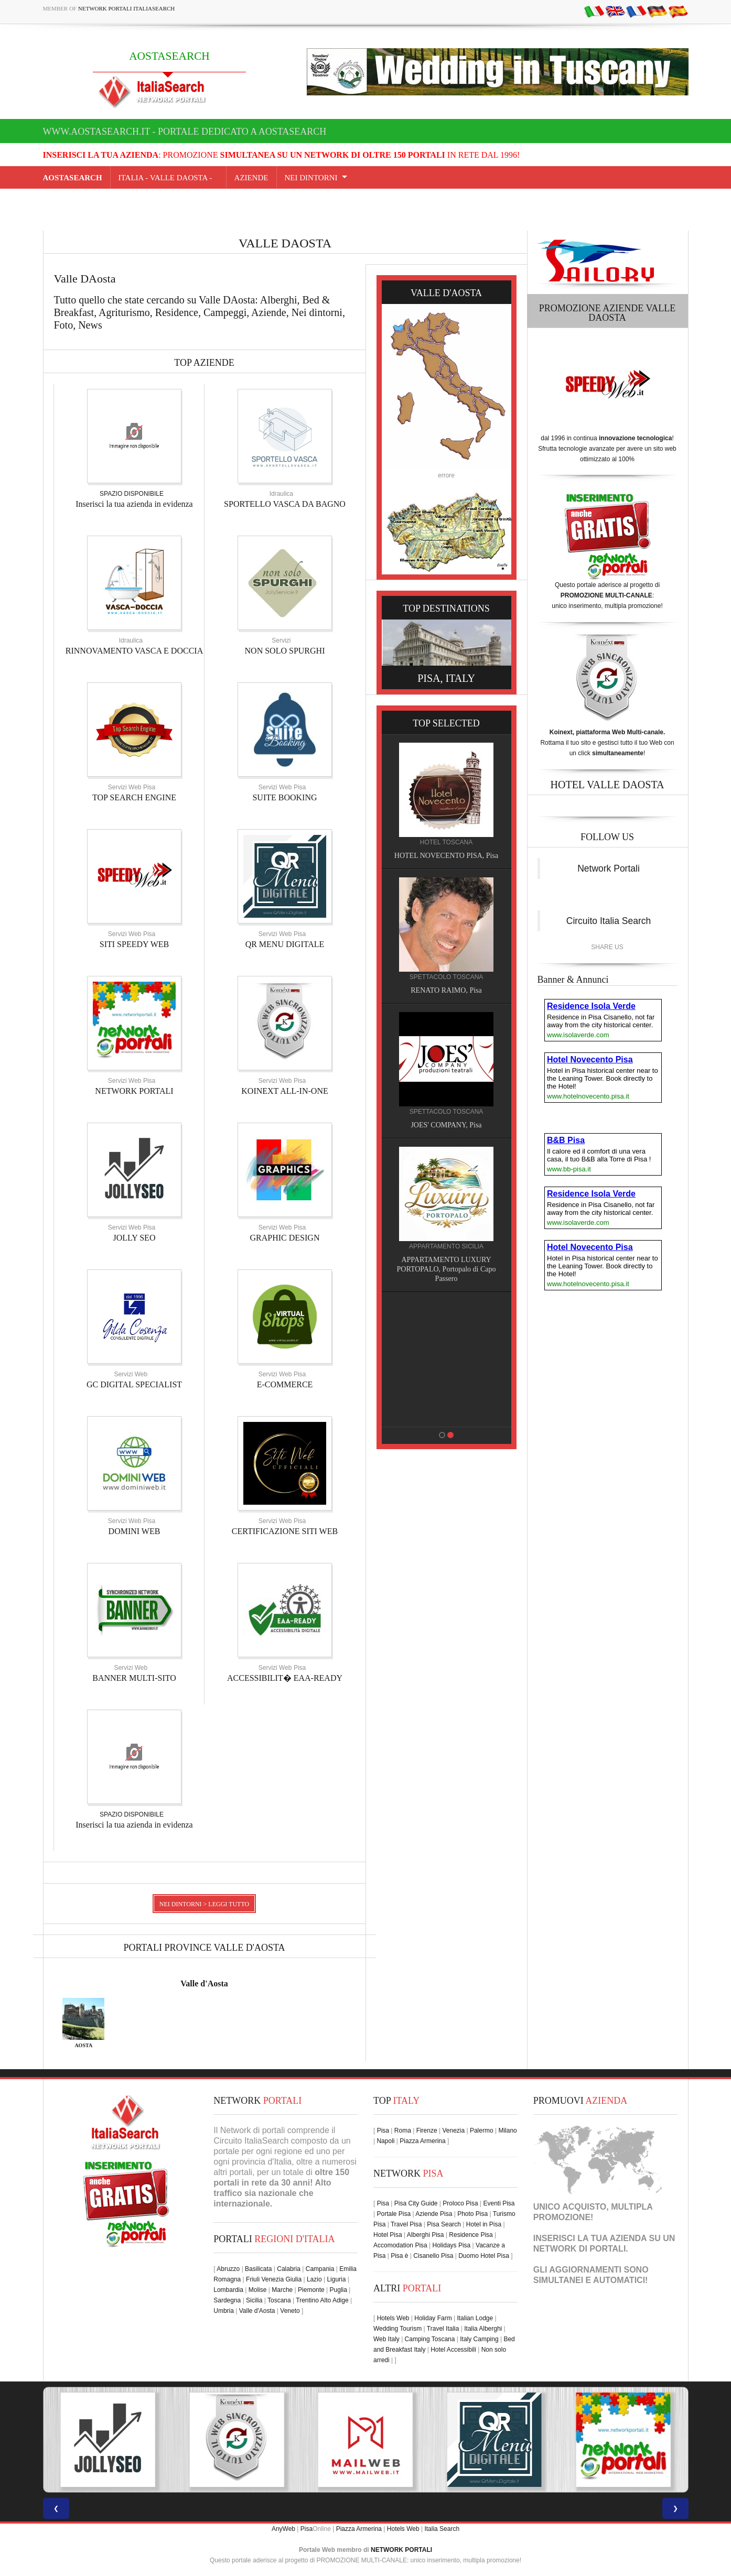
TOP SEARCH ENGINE (134, 797)
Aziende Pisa (433, 2214)
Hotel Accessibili (453, 2349)
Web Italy (386, 2339)
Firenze (426, 2130)
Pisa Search (444, 2224)
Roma (402, 2130)
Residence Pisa (470, 2234)
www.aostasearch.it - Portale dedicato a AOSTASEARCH (185, 131)
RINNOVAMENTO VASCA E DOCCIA (134, 650)
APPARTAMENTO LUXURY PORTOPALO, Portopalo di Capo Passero (449, 1269)
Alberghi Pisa (425, 2234)
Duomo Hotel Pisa (483, 2255)
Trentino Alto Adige (322, 2300)
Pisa (383, 2130)
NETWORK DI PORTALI (579, 2248)
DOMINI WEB (134, 1531)
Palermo (481, 2130)
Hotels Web (393, 2318)
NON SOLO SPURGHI (285, 650)
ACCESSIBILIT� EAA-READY (284, 1677)
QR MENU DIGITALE (285, 944)
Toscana (279, 2300)
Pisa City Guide (416, 2203)
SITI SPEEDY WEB (134, 944)
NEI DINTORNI (311, 177)
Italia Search (441, 2528)
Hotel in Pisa (483, 2224)
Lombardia (228, 2290)
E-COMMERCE (285, 1384)
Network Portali (608, 868)
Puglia (338, 2290)
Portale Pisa (394, 2214)
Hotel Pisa (387, 2234)
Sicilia (254, 2300)
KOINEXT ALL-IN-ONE (284, 1090)
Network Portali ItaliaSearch (126, 8)
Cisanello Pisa (433, 2255)
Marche (282, 2290)
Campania (320, 2269)
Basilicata (258, 2269)
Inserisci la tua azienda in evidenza (134, 503)
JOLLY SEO (134, 1237)
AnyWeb (283, 2528)
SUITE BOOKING (284, 797)
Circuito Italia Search (608, 921)
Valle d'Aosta (204, 1983)
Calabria (288, 2269)
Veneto (289, 2310)
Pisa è (399, 2255)
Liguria (336, 2279)
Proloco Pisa (460, 2203)
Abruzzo (228, 2269)
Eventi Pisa (498, 2203)
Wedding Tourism (397, 2328)
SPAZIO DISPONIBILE (132, 493)
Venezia (453, 2130)
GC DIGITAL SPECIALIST (134, 1384)
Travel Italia (443, 2328)
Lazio (314, 2279)
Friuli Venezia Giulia (274, 2279)
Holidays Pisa (452, 2245)
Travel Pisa (406, 2224)
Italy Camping (479, 2339)
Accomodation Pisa (400, 2245)
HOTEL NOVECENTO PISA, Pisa (449, 856)
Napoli (385, 2141)
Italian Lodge (475, 2318)
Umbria (223, 2310)
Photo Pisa (472, 2214)
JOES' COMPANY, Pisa (449, 1125)
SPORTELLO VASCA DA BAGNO (285, 503)
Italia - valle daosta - (168, 177)
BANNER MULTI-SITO (134, 1677)
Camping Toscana (430, 2339)
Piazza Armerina (422, 2141)
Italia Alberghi (483, 2328)
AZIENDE (251, 177)
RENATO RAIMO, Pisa (448, 990)
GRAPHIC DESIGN (285, 1237)
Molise (258, 2290)
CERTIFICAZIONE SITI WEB (285, 1531)
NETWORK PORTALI (134, 1090)
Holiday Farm (433, 2318)
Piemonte (311, 2290)
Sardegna (227, 2300)
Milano (507, 2130)
